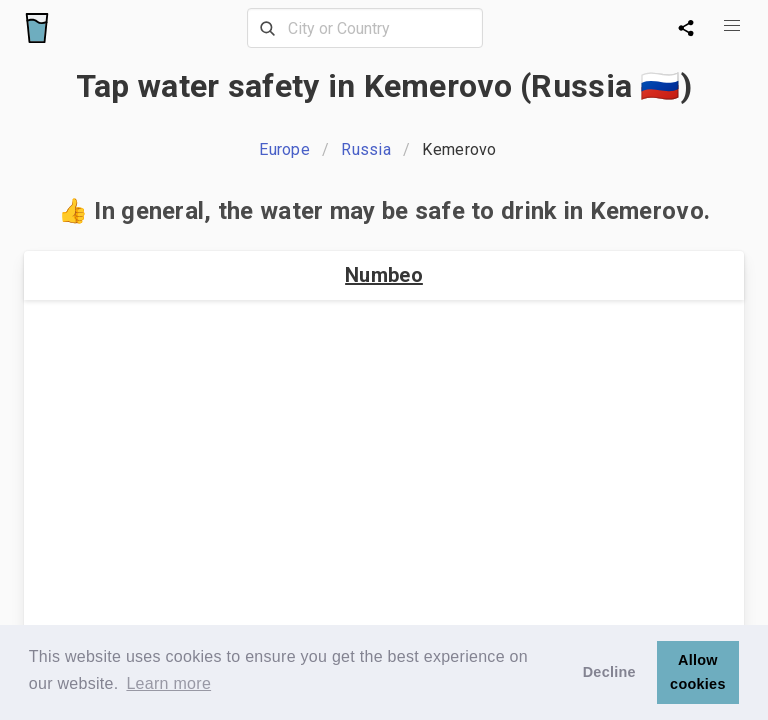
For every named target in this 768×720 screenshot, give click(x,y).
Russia (366, 149)
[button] (732, 26)
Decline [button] (609, 672)
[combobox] (365, 28)
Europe (284, 149)
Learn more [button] (168, 683)
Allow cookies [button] (698, 672)
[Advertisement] (384, 474)
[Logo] (37, 28)
